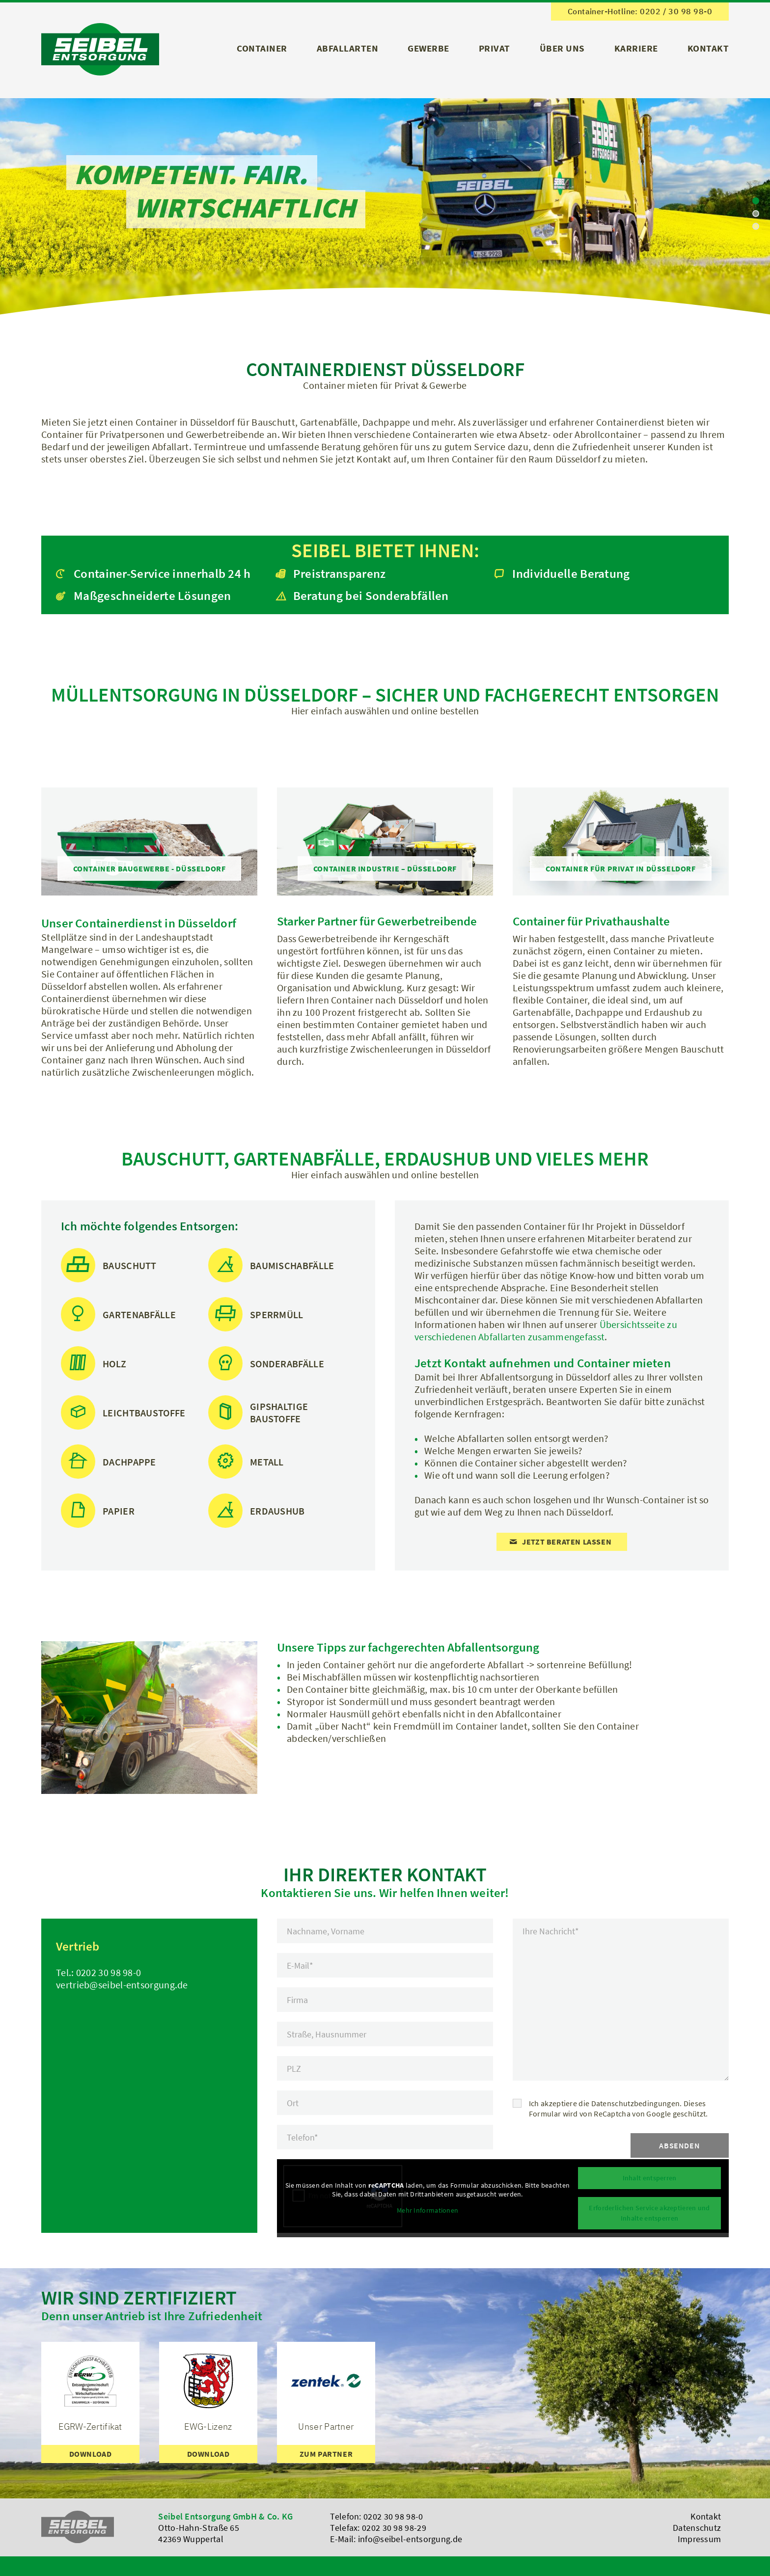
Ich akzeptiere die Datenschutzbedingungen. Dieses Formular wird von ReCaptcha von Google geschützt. (618, 2108)
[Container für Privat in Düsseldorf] (620, 868)
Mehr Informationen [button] (427, 2210)
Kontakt (705, 2516)
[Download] (90, 2454)
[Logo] (100, 49)
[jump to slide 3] (755, 226)
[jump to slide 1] (755, 200)
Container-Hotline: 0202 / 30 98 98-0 (640, 11)
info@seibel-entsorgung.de (410, 2539)
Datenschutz (697, 2527)
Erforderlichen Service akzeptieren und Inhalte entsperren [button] (649, 2213)
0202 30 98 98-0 (108, 1972)
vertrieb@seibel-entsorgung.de (122, 1985)
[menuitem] (262, 52)
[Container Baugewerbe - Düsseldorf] (149, 868)
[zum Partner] (326, 2454)
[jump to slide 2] (755, 213)
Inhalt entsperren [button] (649, 2177)
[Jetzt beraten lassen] (562, 1542)
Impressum (699, 2539)
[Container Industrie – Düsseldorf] (385, 868)
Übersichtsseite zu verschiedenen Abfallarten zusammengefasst (545, 1330)
